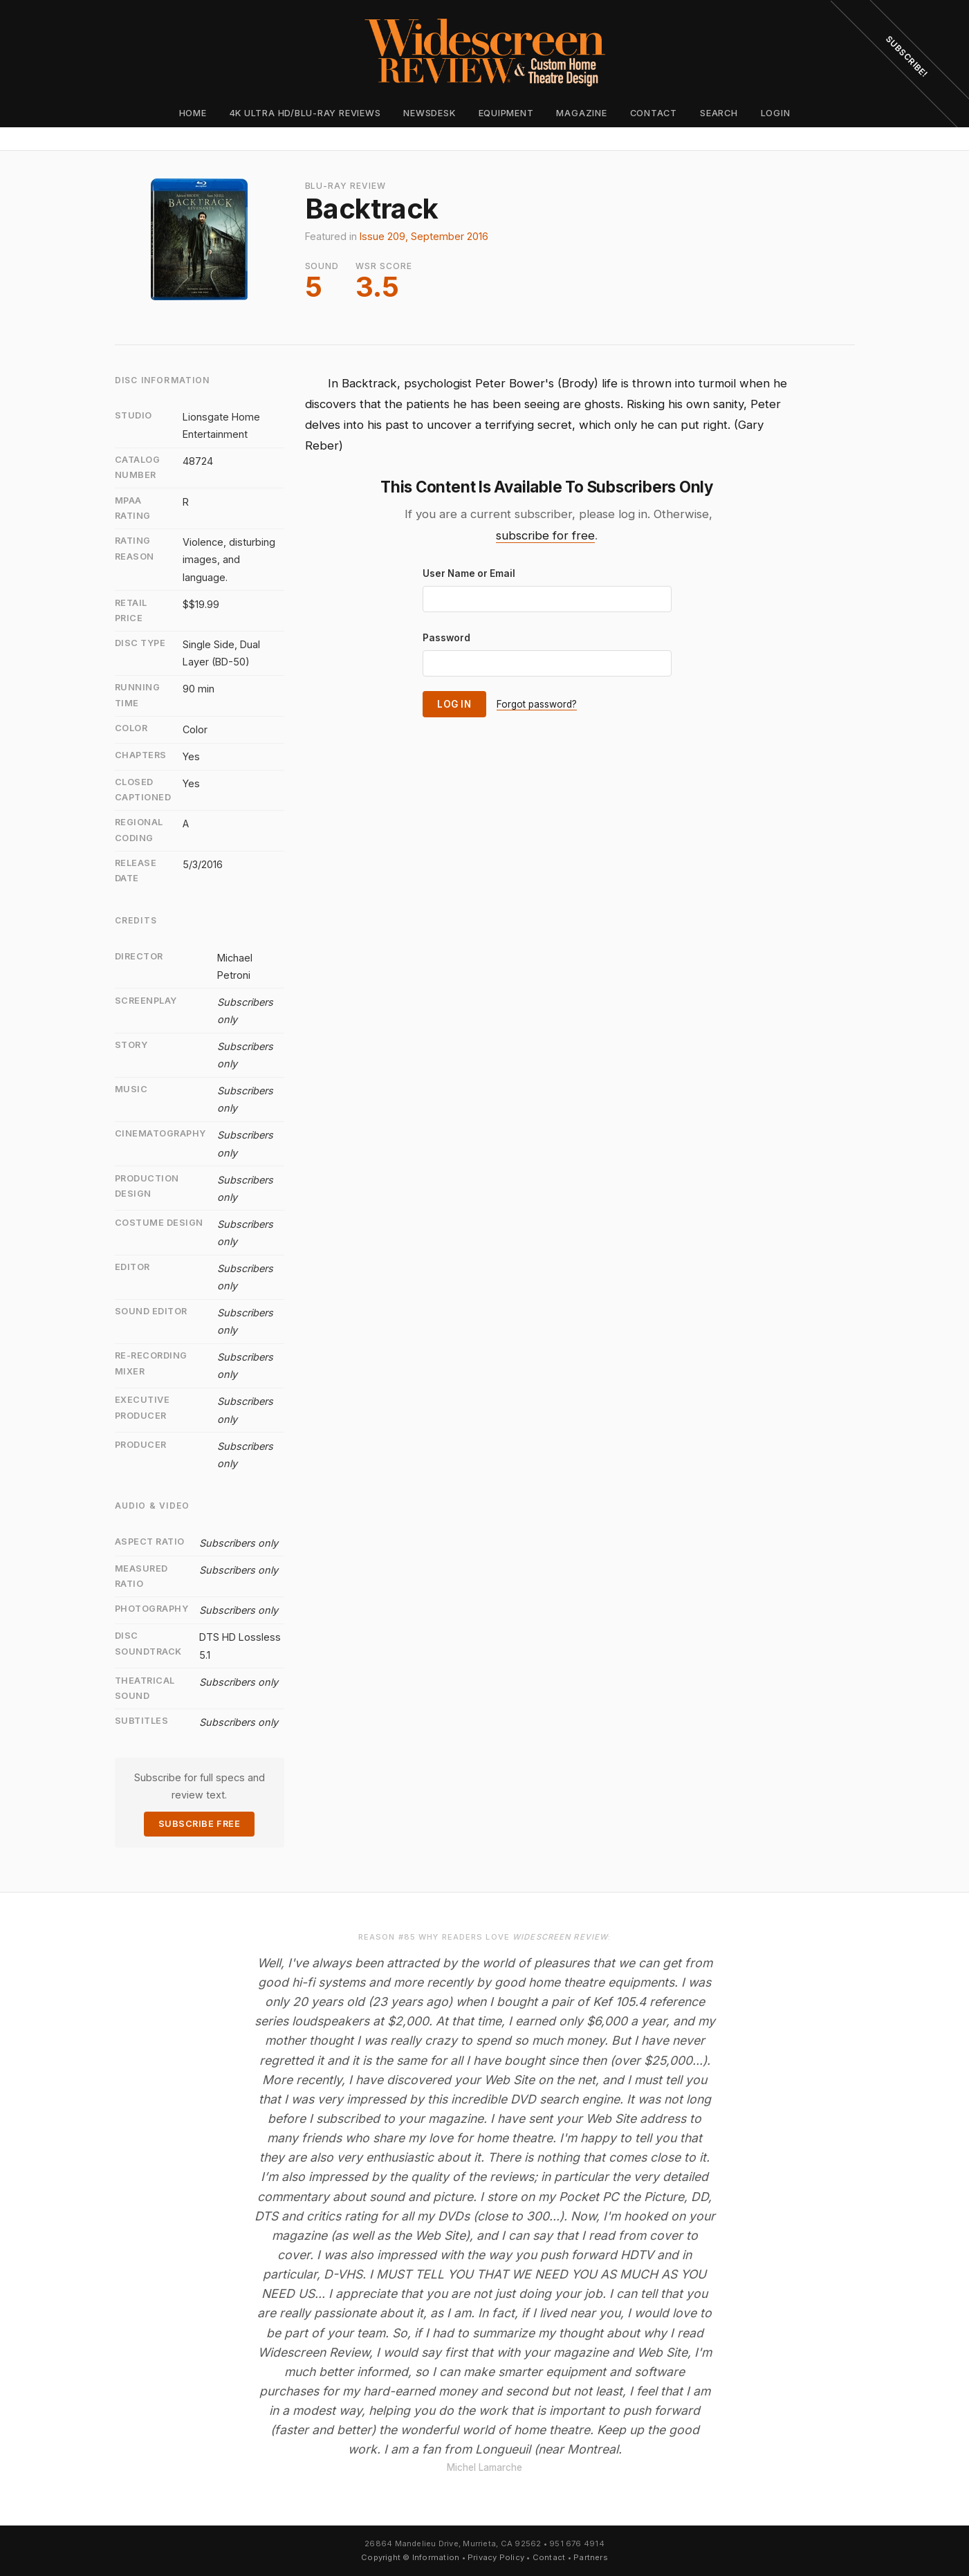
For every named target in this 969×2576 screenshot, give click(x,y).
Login (776, 113)
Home (193, 113)
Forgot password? (537, 704)
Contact (653, 113)
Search (719, 113)
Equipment (506, 113)
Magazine (581, 113)
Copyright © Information (410, 2557)
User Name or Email (469, 573)
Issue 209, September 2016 (424, 236)
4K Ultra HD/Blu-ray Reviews (305, 113)
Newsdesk (429, 113)
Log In (454, 704)
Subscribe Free (199, 1824)
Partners (590, 2557)
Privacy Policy (496, 2557)
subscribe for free (545, 535)
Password (446, 637)
